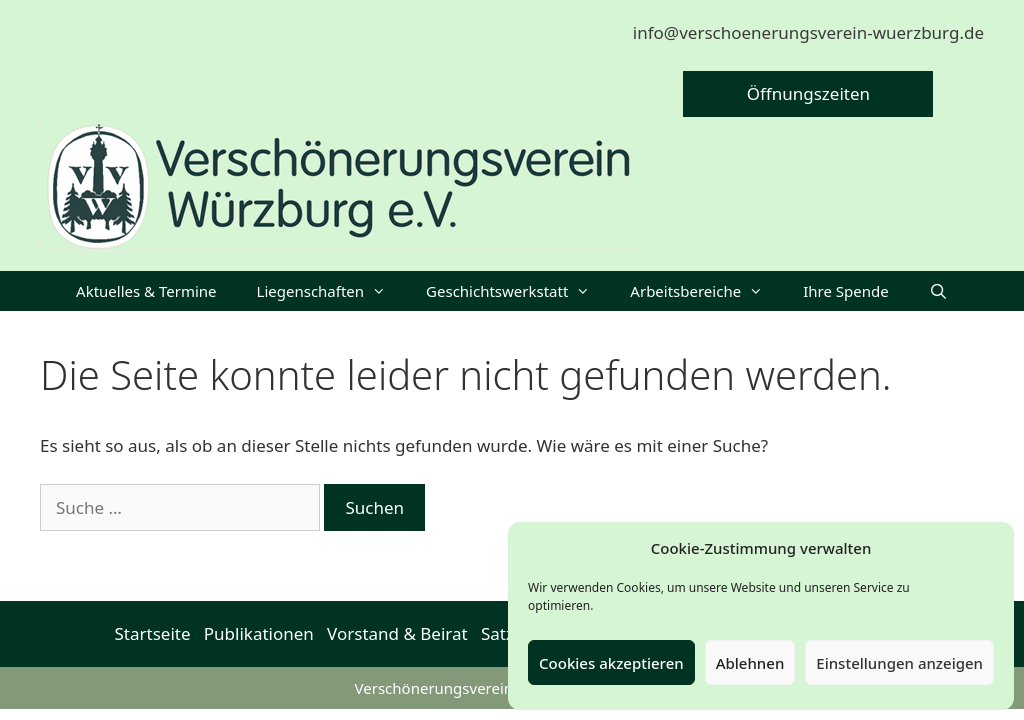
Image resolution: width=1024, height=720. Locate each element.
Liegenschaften (332, 291)
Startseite (153, 633)
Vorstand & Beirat (397, 633)
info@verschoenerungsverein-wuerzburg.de (808, 32)
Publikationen (259, 633)
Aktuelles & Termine (146, 291)
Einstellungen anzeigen (899, 663)
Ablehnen (750, 663)
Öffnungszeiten (808, 93)
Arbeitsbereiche (706, 291)
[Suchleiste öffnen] (938, 291)
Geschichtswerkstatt (518, 291)
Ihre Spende (846, 291)
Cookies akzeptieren (611, 663)
